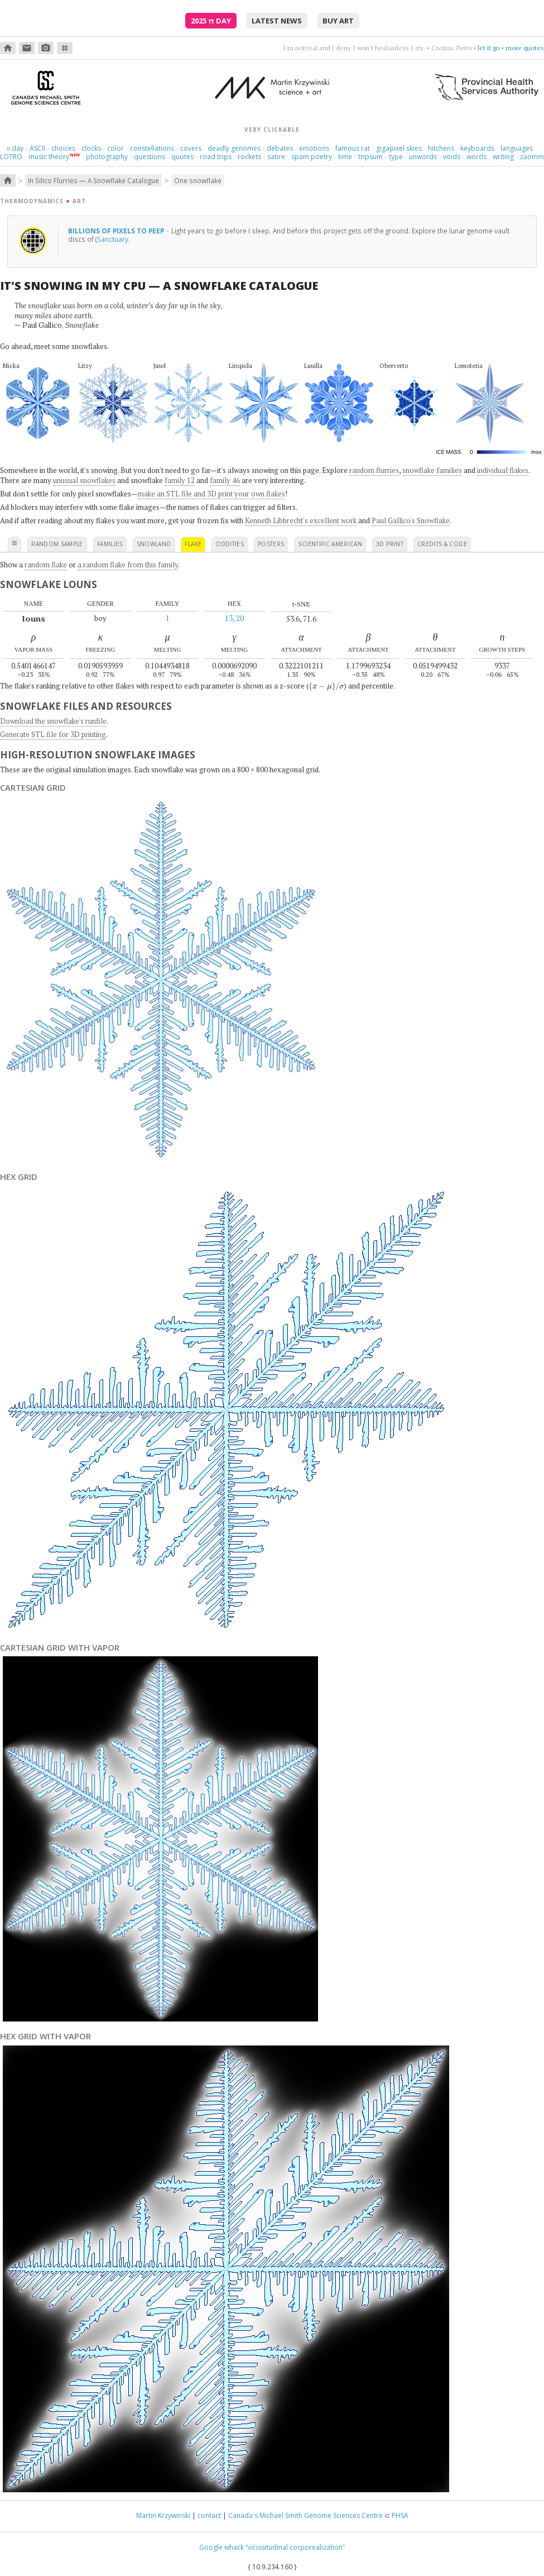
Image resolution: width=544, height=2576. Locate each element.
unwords (423, 156)
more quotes (525, 48)
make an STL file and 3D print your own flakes (211, 494)
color (115, 148)
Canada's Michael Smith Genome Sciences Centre (305, 2515)
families (110, 544)
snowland (154, 544)
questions (149, 156)
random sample (57, 544)
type (396, 156)
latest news (277, 21)
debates (280, 148)
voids (451, 156)
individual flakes (502, 470)
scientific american (330, 544)
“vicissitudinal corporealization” (295, 2547)
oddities (229, 544)
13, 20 (234, 618)
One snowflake (198, 180)
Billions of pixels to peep (117, 230)
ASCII (37, 148)
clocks (91, 148)
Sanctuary (112, 239)
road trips (216, 156)
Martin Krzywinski (163, 2515)
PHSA (400, 2515)
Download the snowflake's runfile (53, 721)
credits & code (442, 544)
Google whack (221, 2547)
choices (63, 148)
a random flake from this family (128, 565)
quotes (182, 156)
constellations (152, 148)
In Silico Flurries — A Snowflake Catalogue (93, 180)
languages (516, 148)
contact (209, 2515)
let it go (488, 48)
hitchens (441, 148)
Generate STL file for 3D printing (53, 734)
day (15, 148)
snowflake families (432, 470)
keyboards (477, 148)
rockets (249, 156)
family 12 (180, 480)
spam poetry (311, 156)
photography (107, 156)
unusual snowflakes (84, 480)
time (345, 156)
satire (276, 156)
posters (271, 544)
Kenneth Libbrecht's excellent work (301, 520)
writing (503, 156)
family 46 (225, 480)
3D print (389, 544)
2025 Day (211, 21)
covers (190, 148)
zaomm (532, 156)
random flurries (374, 470)
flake (193, 544)
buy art (338, 21)
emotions (314, 148)
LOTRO (11, 156)
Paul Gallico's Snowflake (411, 520)
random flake (46, 565)
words (476, 156)
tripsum (370, 156)
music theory (48, 156)
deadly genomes (234, 148)
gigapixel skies (399, 148)
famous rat (352, 148)
